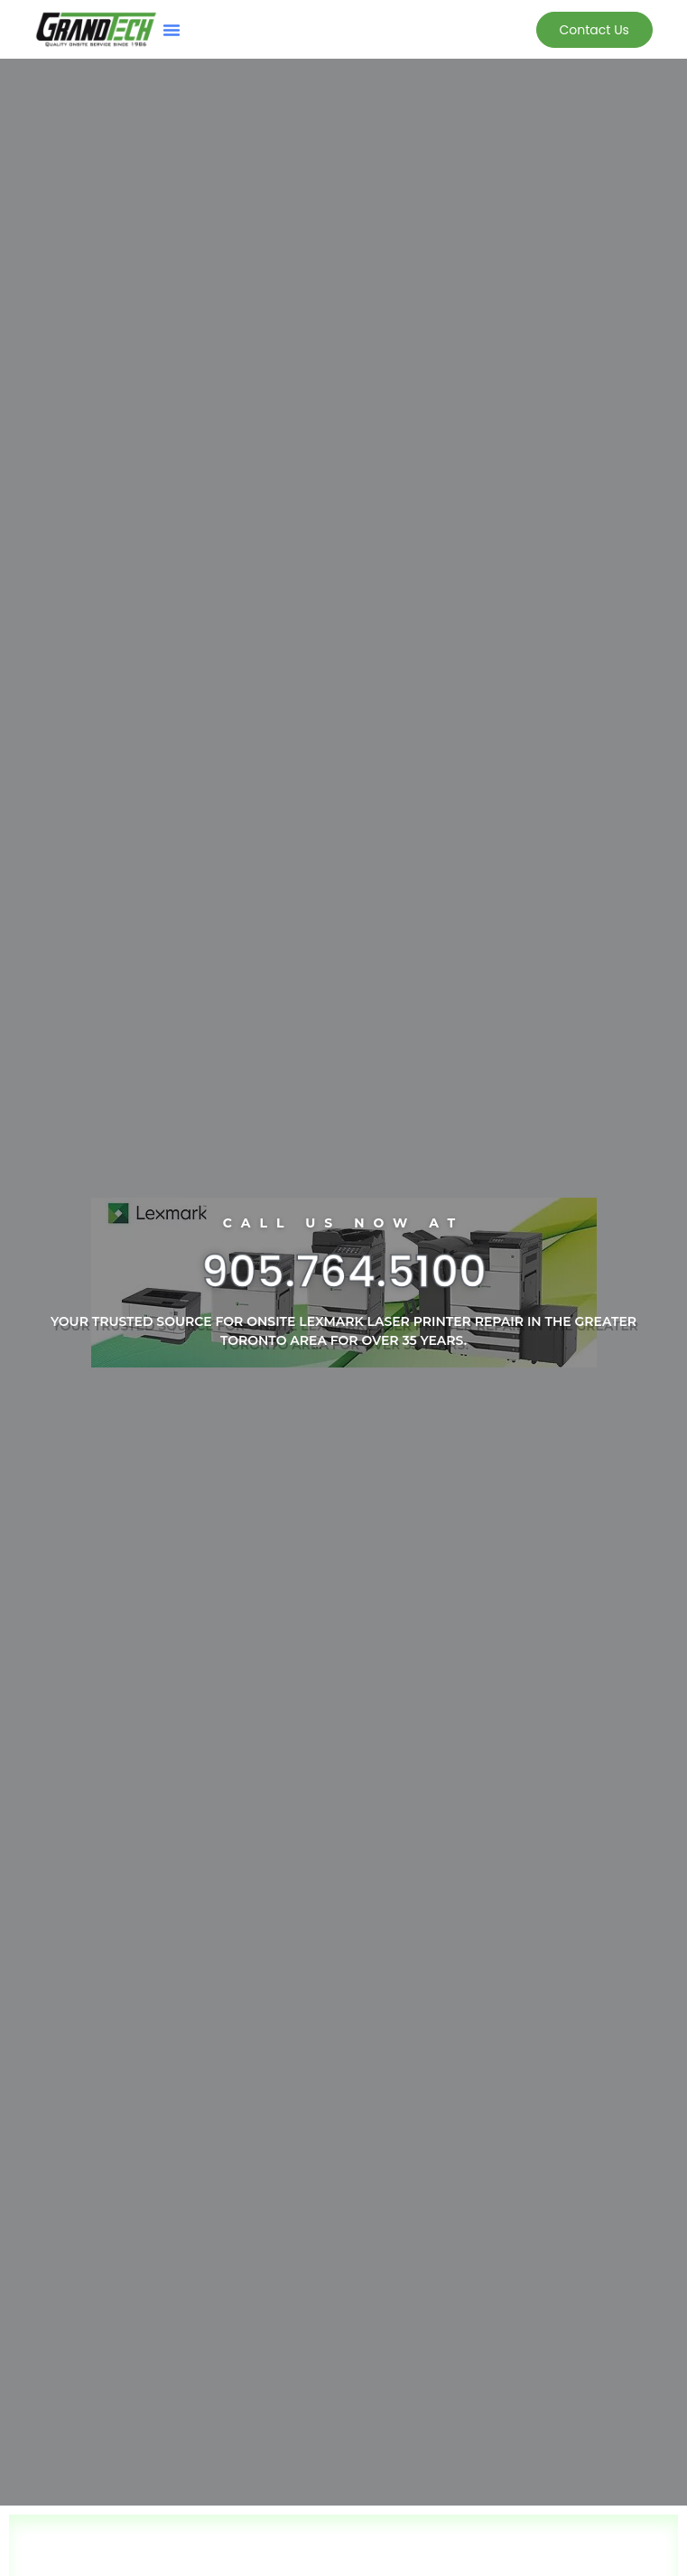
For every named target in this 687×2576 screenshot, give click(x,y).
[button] (171, 29)
